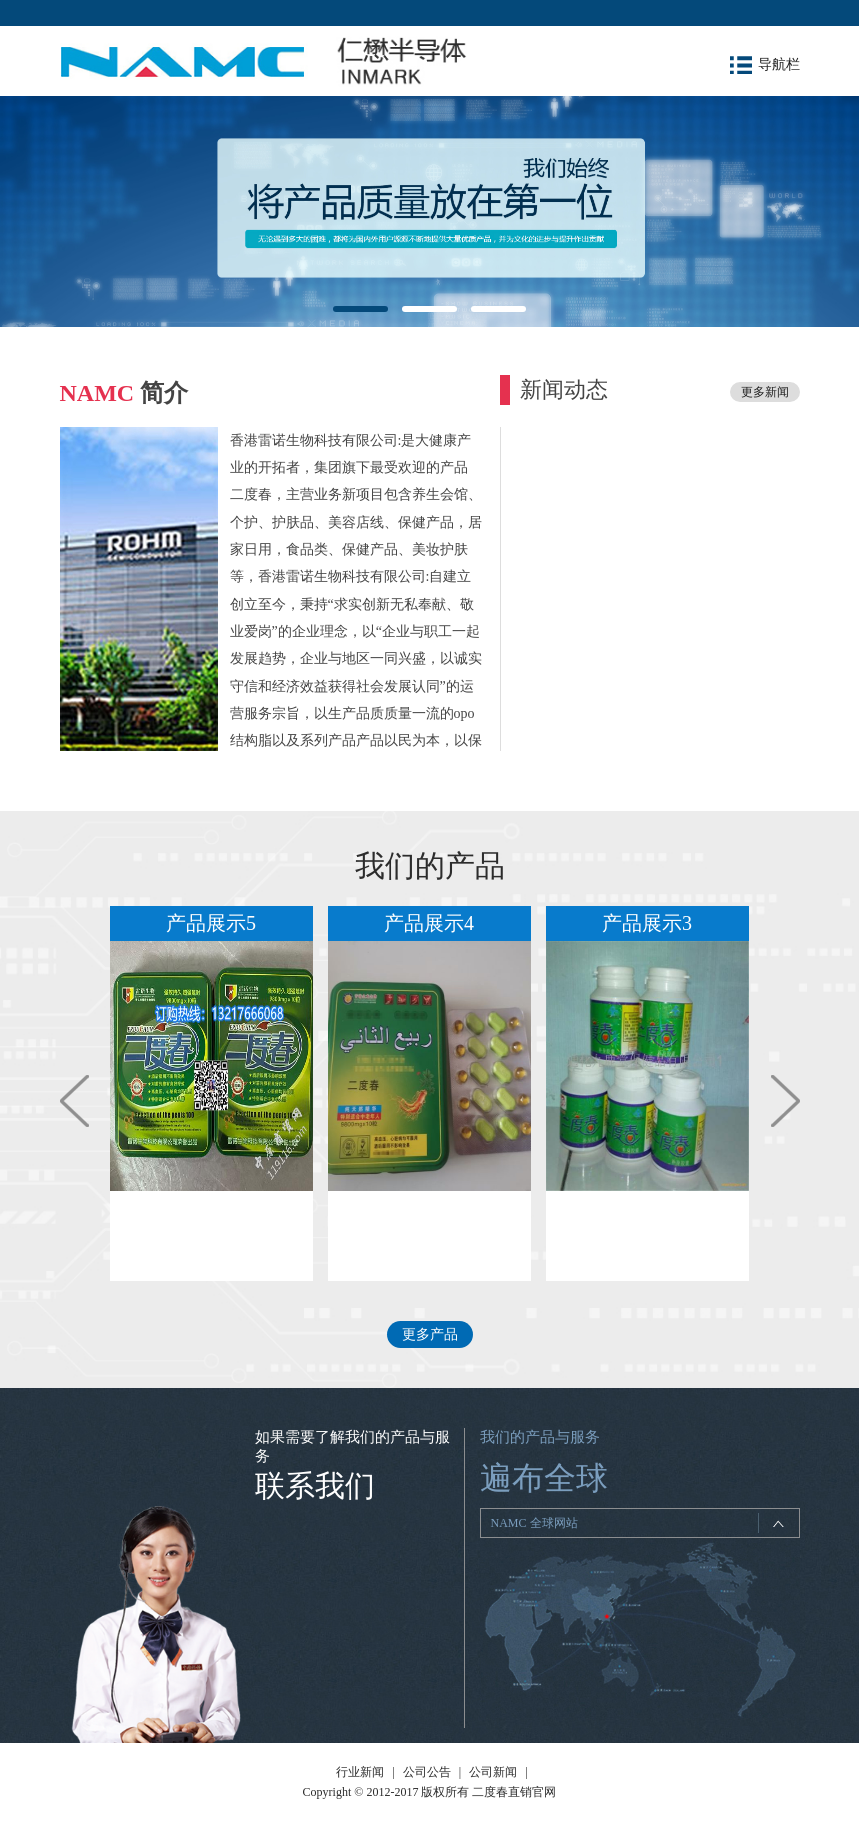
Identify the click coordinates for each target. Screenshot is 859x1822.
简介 (124, 393)
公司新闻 (493, 1772)
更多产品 (430, 1334)
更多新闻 (765, 392)
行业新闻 (360, 1772)
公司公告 (427, 1772)
